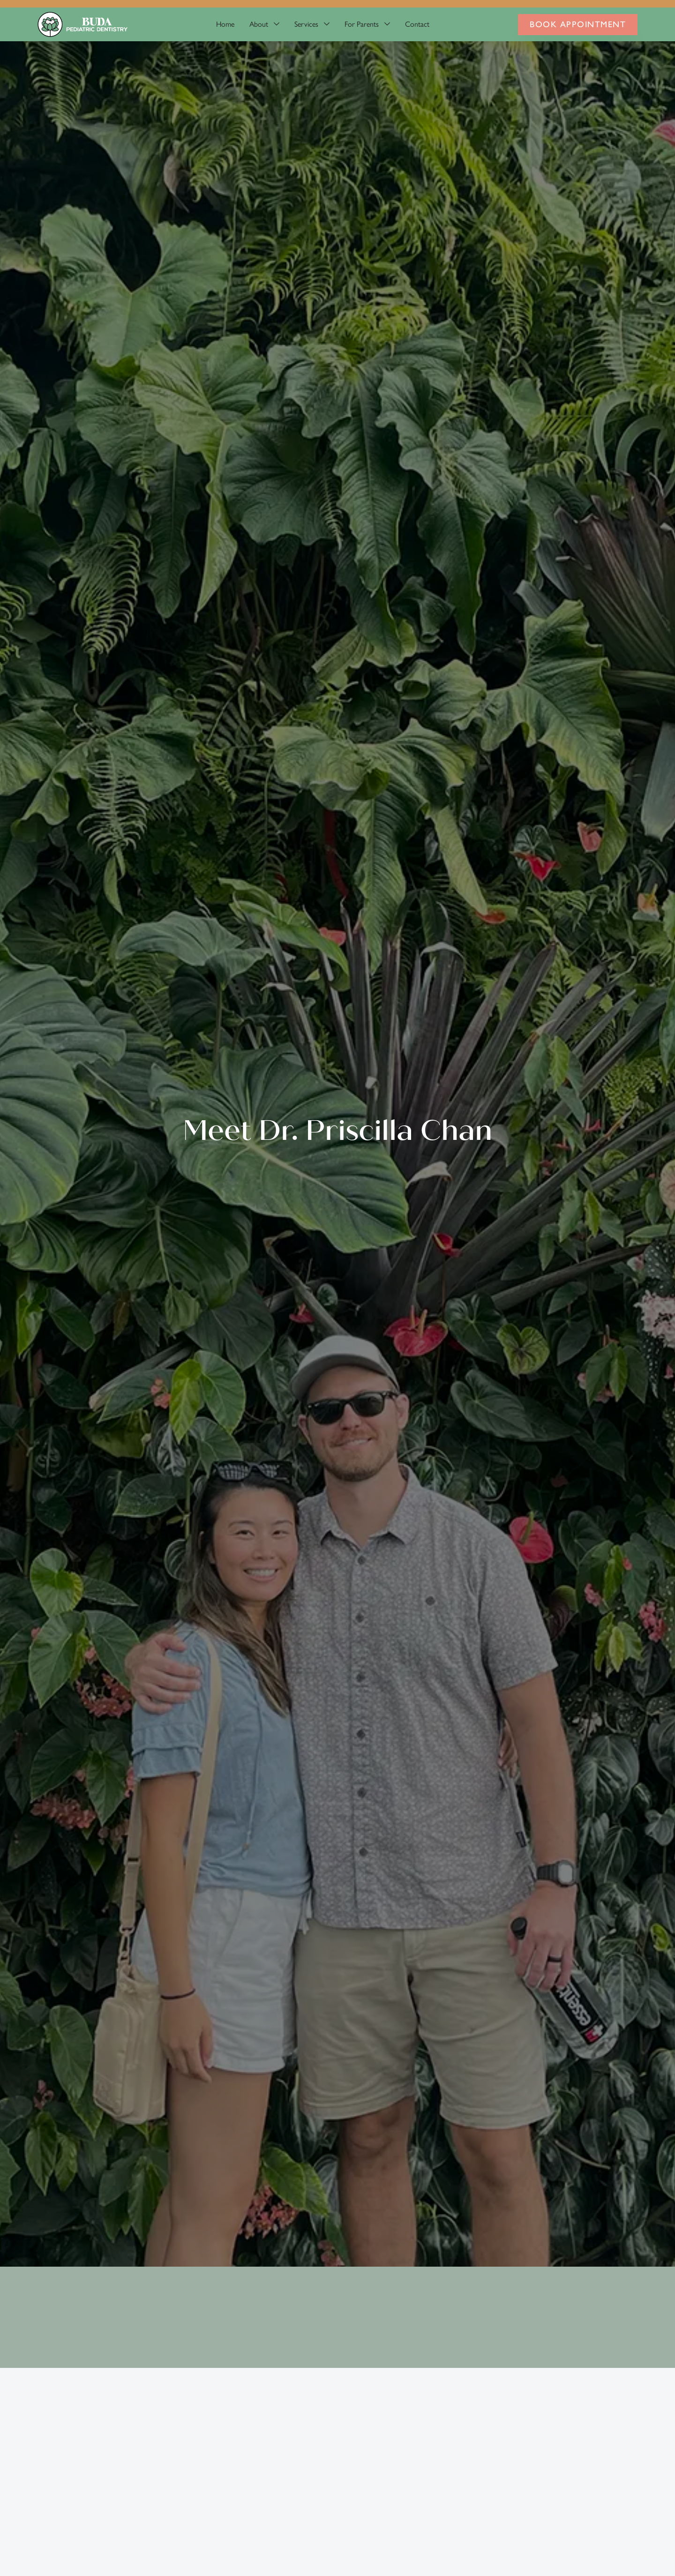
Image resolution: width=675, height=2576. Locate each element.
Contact (417, 24)
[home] (83, 24)
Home (225, 24)
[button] (264, 24)
